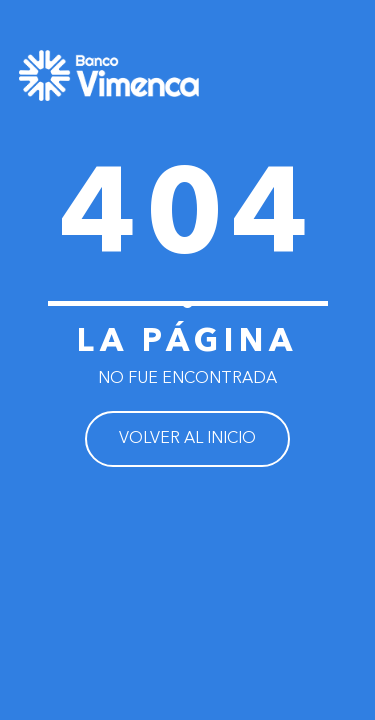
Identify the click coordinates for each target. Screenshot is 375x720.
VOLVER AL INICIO (187, 439)
